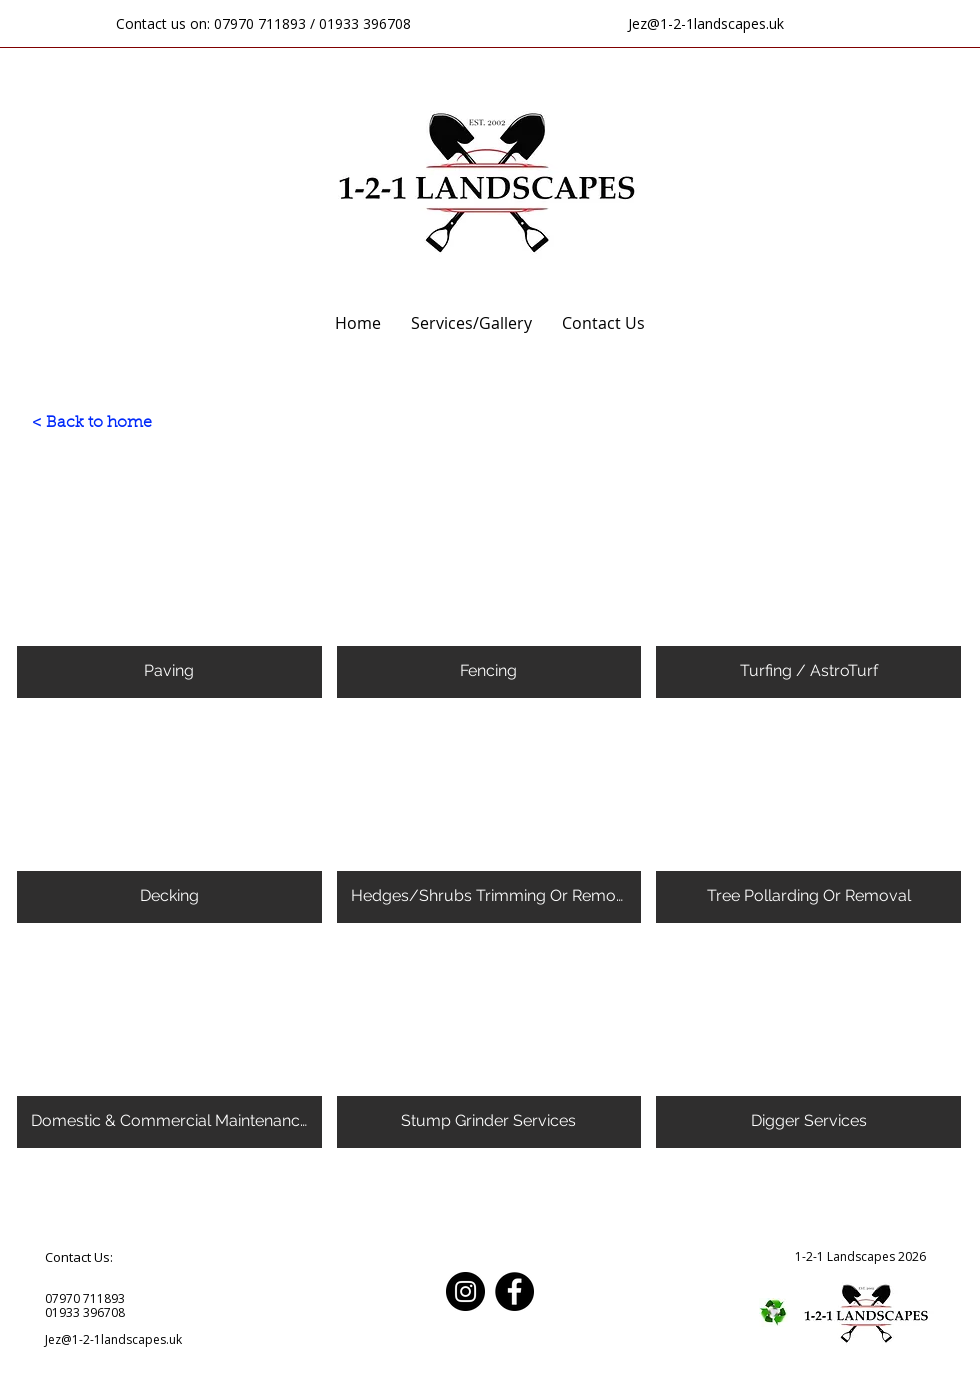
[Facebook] (514, 1291)
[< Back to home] (92, 423)
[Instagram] (465, 1291)
